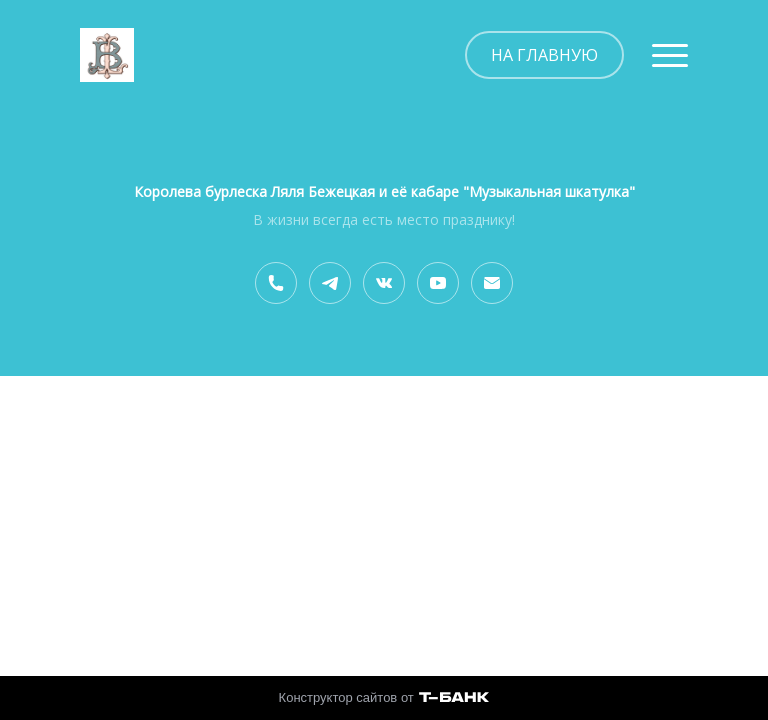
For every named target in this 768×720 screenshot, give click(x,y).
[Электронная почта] (492, 283)
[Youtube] (438, 283)
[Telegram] (330, 283)
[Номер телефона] (276, 283)
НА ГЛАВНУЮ (544, 55)
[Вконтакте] (384, 283)
